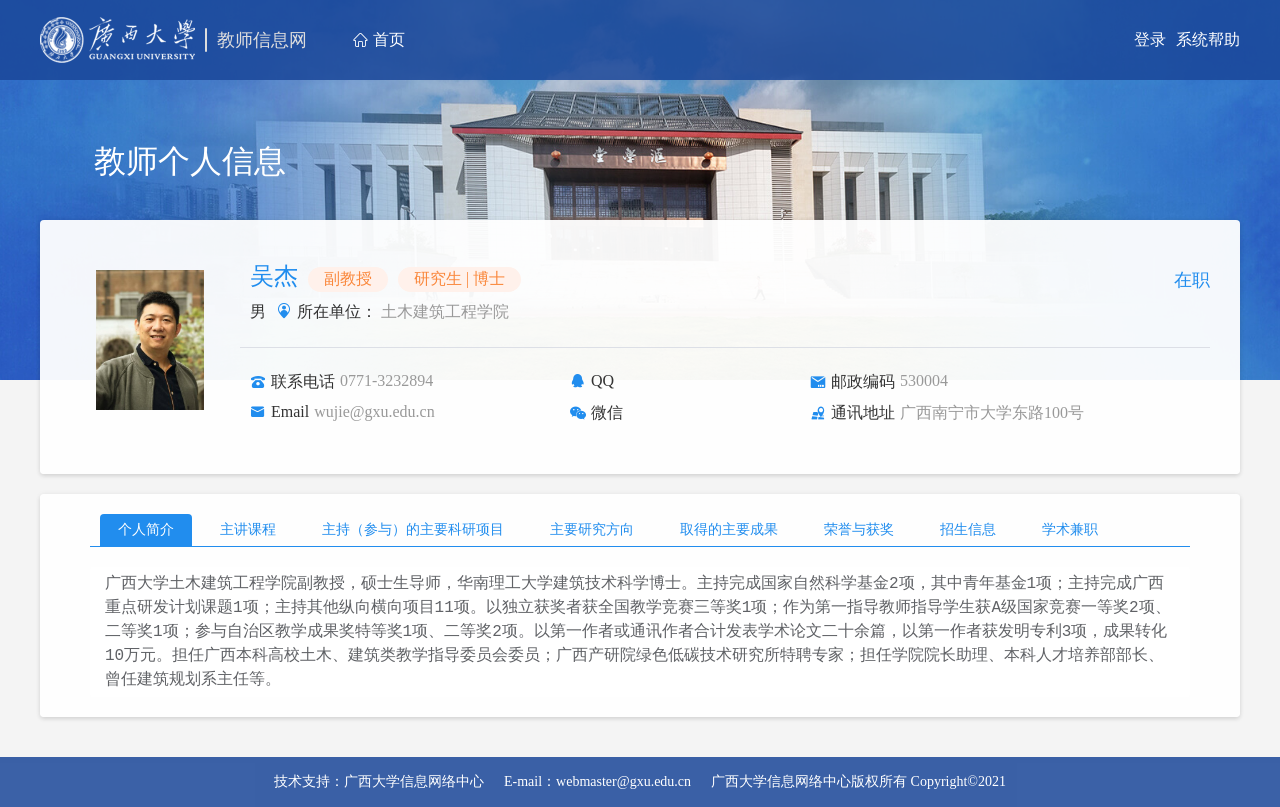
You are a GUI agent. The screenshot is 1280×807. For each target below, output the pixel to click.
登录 (1150, 39)
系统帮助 (1208, 39)
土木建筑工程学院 (443, 311)
